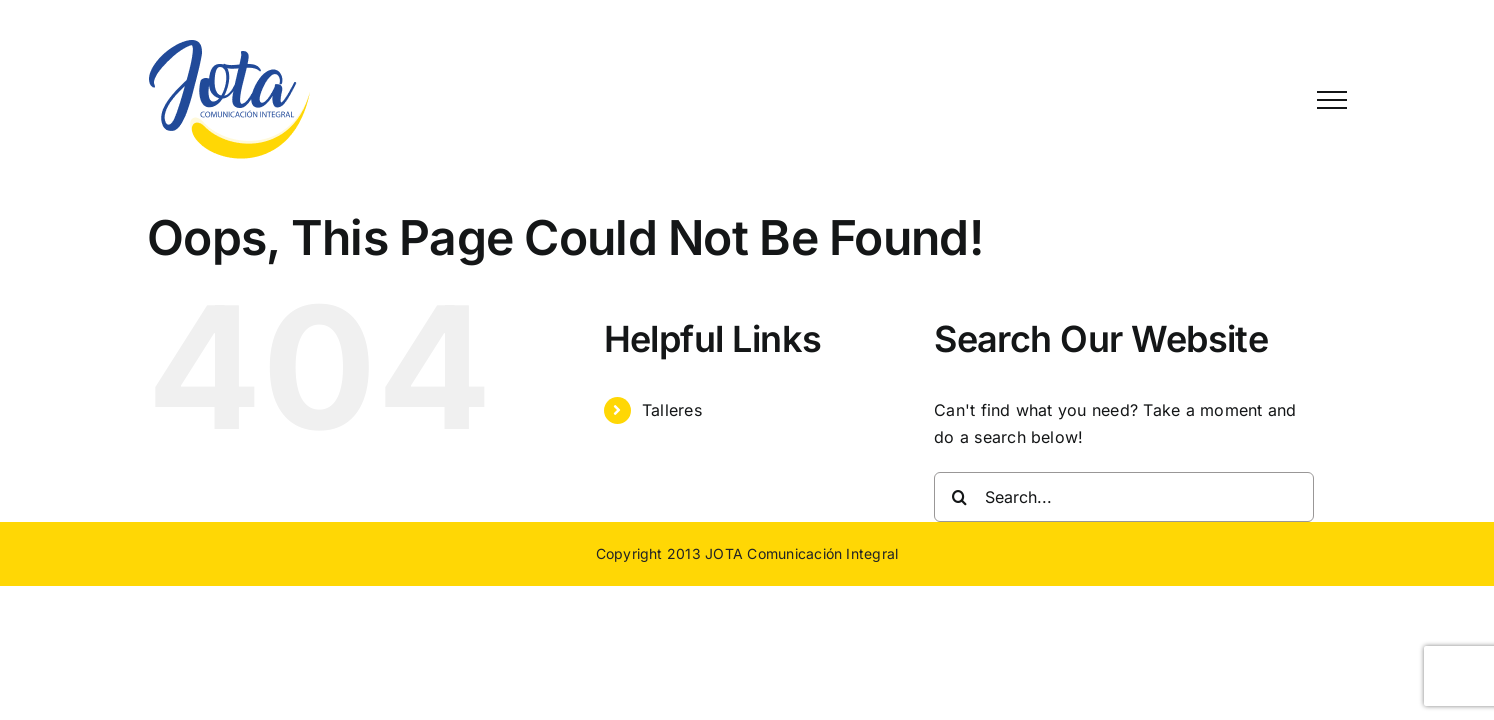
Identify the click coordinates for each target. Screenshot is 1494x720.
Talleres (672, 410)
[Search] (959, 497)
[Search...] (1124, 497)
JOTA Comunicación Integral (801, 553)
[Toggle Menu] (1332, 100)
